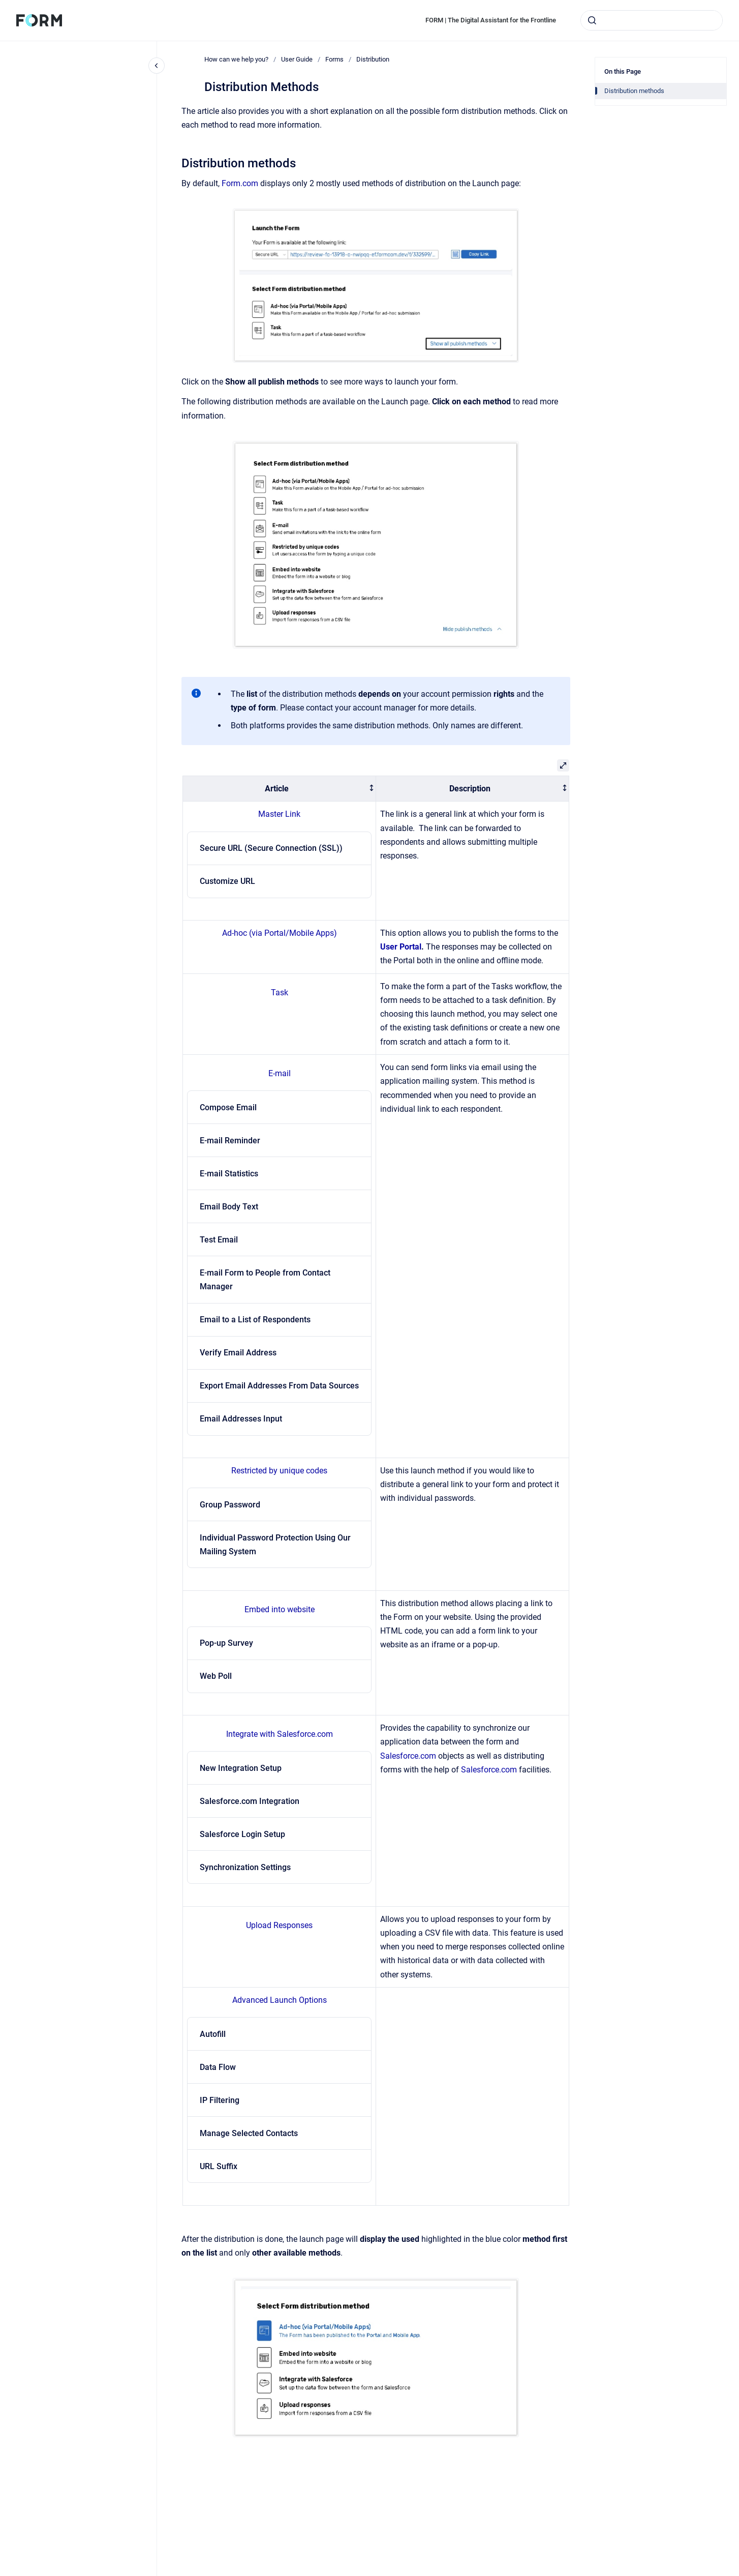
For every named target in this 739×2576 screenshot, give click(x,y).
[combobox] (651, 20)
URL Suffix (218, 2166)
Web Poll (216, 1676)
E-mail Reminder (230, 1140)
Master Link (279, 814)
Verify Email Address (238, 1352)
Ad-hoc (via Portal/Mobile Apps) (279, 933)
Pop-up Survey (226, 1643)
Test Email (219, 1240)
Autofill (213, 2034)
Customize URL (227, 881)
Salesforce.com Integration (249, 1801)
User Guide (297, 59)
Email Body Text (229, 1206)
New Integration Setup (241, 1768)
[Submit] (592, 20)
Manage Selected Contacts (249, 2133)
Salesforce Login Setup (242, 1834)
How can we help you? (236, 59)
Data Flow (218, 2067)
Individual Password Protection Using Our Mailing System (275, 1544)
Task (279, 992)
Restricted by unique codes (279, 1470)
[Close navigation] (156, 65)
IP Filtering (219, 2100)
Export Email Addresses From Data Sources (279, 1385)
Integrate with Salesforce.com (279, 1734)
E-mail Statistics (229, 1173)
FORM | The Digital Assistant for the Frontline (490, 20)
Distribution (372, 59)
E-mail (279, 1073)
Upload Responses (279, 1925)
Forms (334, 59)
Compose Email (228, 1107)
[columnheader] (279, 789)
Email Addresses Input (241, 1419)
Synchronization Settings (245, 1867)
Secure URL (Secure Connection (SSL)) (271, 848)
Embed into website (279, 1609)
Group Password (230, 1504)
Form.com (240, 183)
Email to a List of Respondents (255, 1319)
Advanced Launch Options (279, 2000)
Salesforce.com (408, 1756)
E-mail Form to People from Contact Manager (265, 1279)
